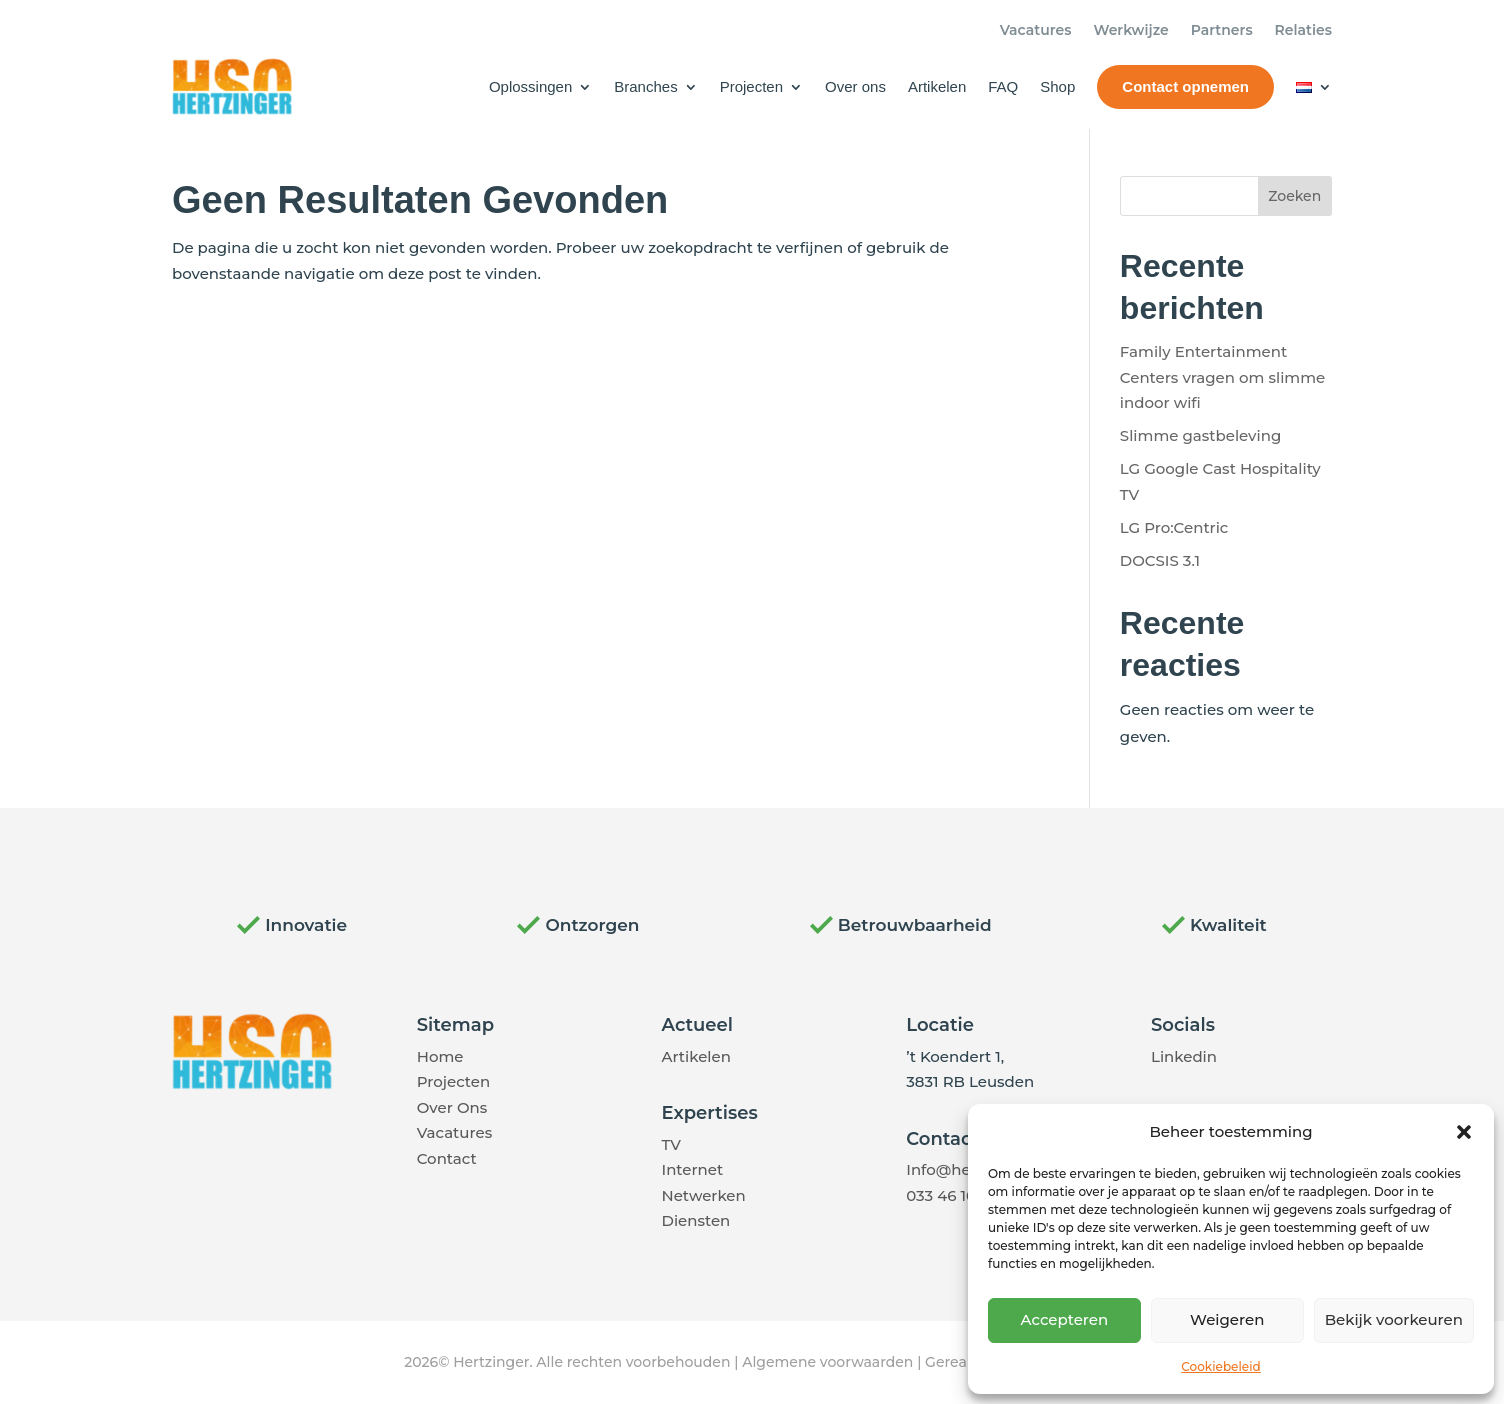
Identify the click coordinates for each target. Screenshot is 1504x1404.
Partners (1222, 31)
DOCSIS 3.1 (1160, 560)
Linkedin (1184, 1056)
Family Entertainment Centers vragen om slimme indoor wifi (1222, 377)
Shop (1057, 86)
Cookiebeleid (1220, 1366)
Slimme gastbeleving (1200, 435)
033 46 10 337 (956, 1195)
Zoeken (1294, 196)
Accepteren (1065, 1319)
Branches (645, 86)
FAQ (1003, 86)
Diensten (696, 1220)
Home (440, 1056)
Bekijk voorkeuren (1394, 1319)
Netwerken (704, 1195)
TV (671, 1144)
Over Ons (452, 1107)
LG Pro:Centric (1174, 527)
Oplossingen (530, 86)
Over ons (855, 86)
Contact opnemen (1185, 86)
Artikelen (937, 86)
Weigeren (1227, 1319)
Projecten (751, 86)
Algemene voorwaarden (827, 1362)
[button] (1464, 1132)
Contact (447, 1158)
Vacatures (1036, 31)
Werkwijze (1130, 31)
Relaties (1303, 31)
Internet (693, 1169)
